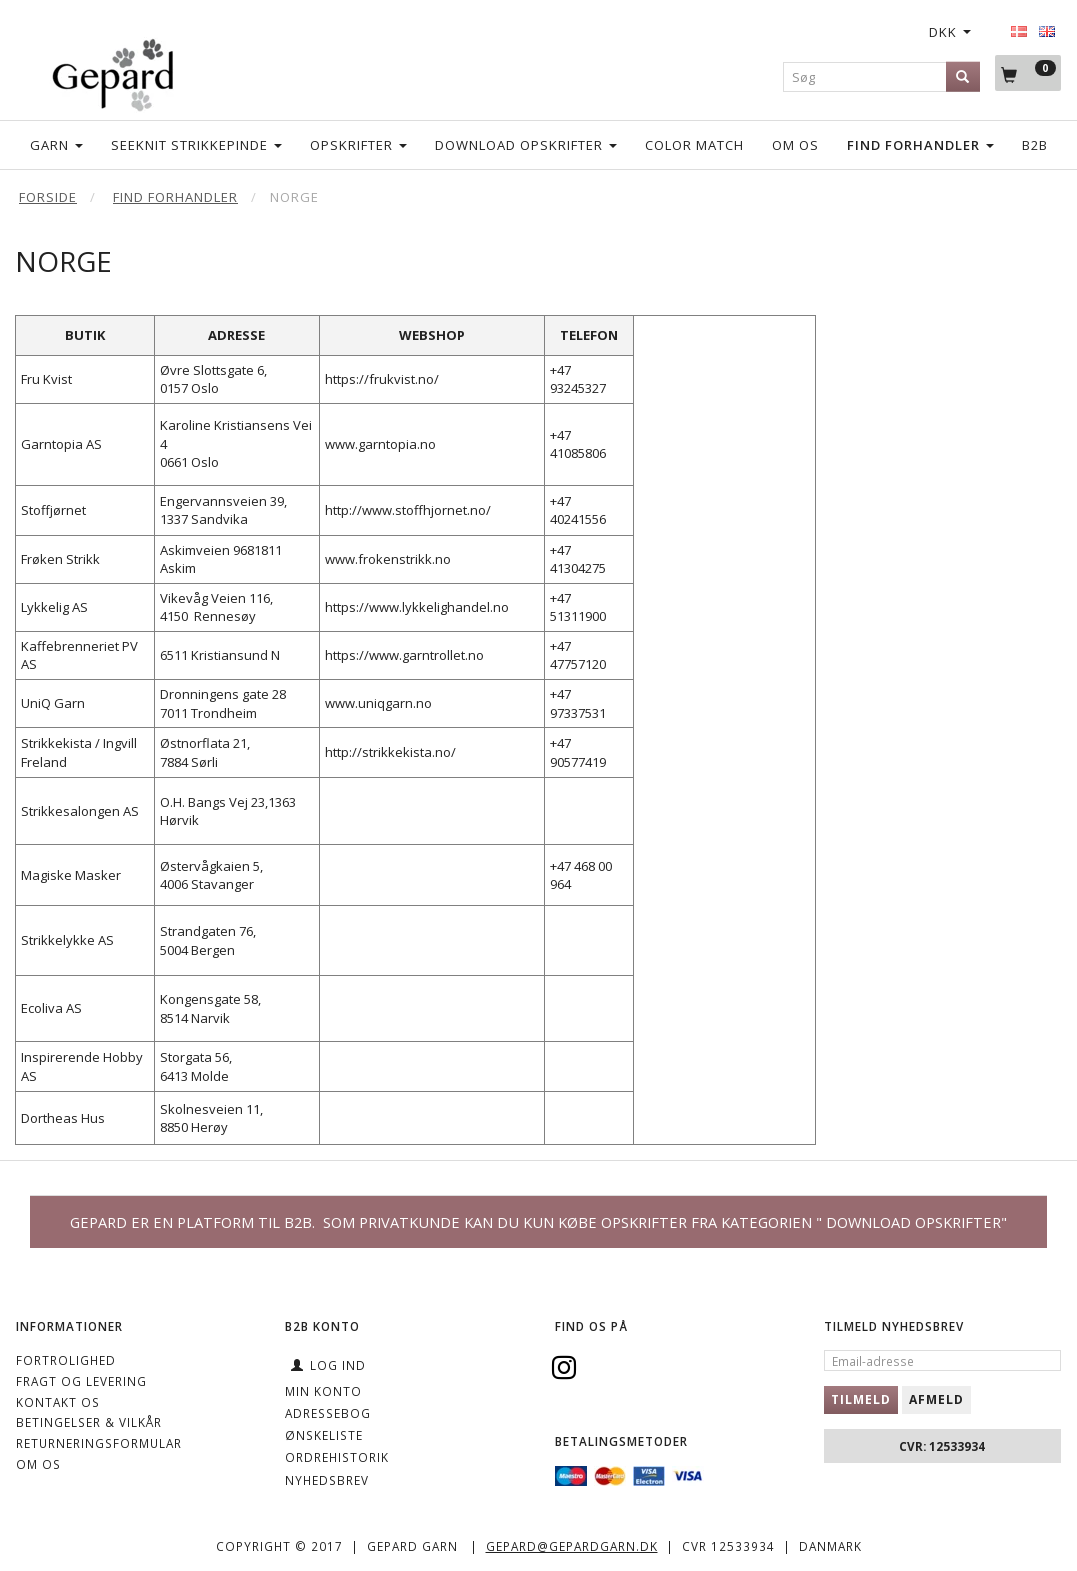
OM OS (38, 1464)
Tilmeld (861, 1399)
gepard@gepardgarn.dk (572, 1546)
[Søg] (963, 76)
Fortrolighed (66, 1360)
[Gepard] (112, 71)
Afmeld (936, 1399)
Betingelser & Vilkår (89, 1422)
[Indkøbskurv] (1028, 73)
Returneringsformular (99, 1443)
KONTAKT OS (58, 1402)
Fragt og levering (81, 1381)
